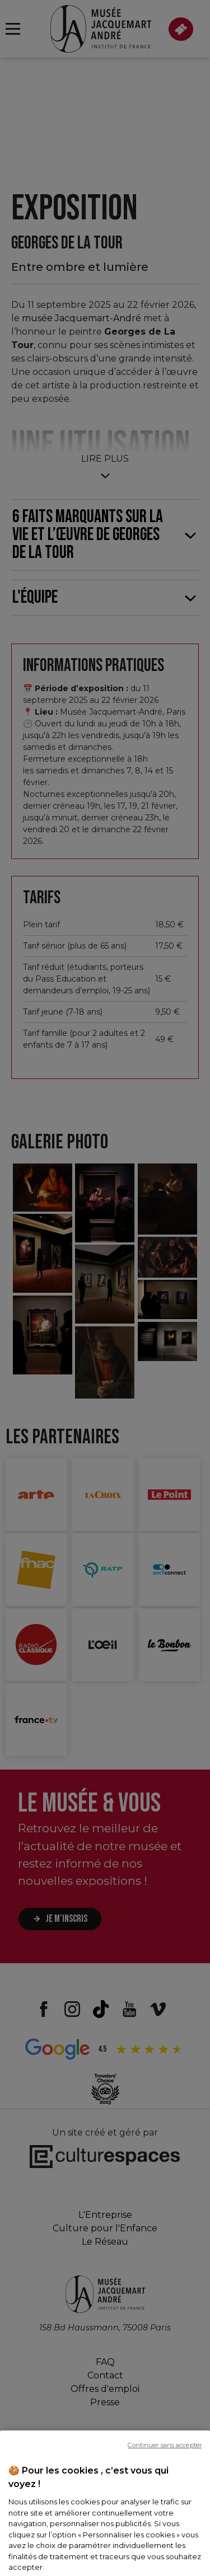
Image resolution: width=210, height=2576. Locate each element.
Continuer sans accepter (165, 2493)
